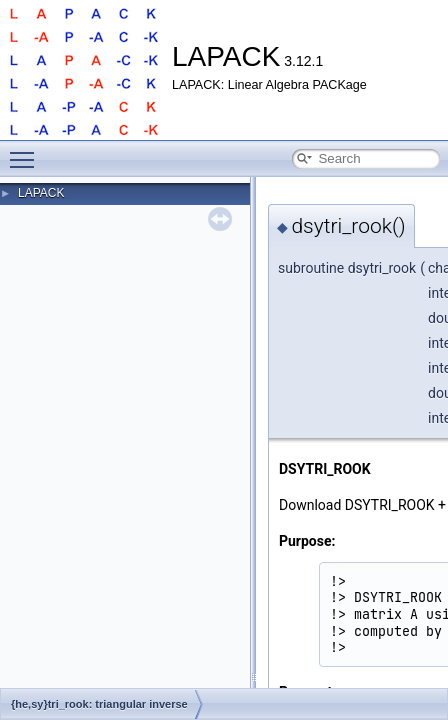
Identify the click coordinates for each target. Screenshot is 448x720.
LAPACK (41, 193)
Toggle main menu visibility (27, 151)
